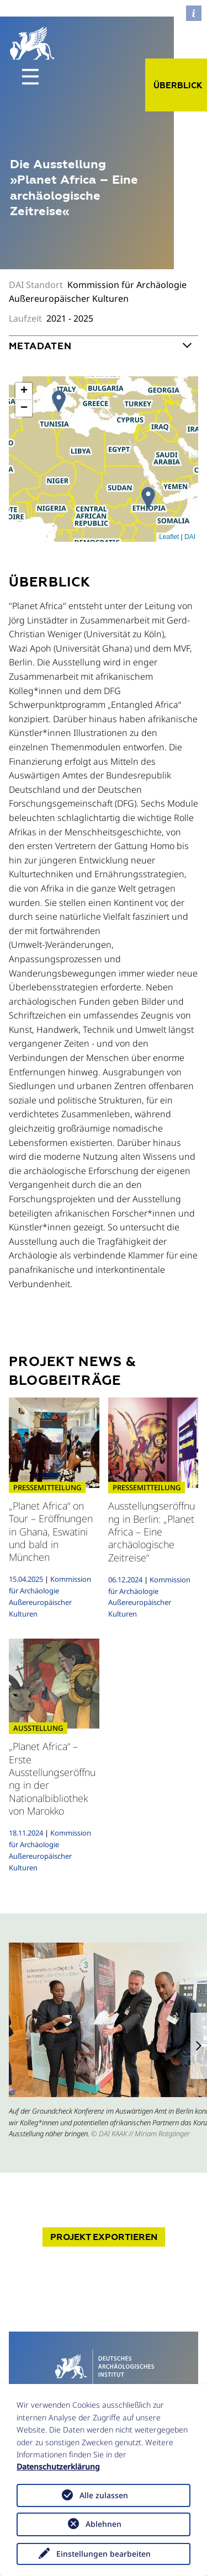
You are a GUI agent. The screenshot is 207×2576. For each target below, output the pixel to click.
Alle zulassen (103, 2495)
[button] (198, 2046)
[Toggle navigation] (30, 77)
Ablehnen (103, 2524)
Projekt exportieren (103, 2237)
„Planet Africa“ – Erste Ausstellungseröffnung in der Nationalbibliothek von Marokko (52, 1778)
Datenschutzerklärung (58, 2466)
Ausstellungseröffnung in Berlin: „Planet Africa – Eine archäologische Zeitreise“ (151, 1531)
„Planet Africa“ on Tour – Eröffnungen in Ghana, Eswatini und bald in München (51, 1531)
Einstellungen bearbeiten (103, 2553)
